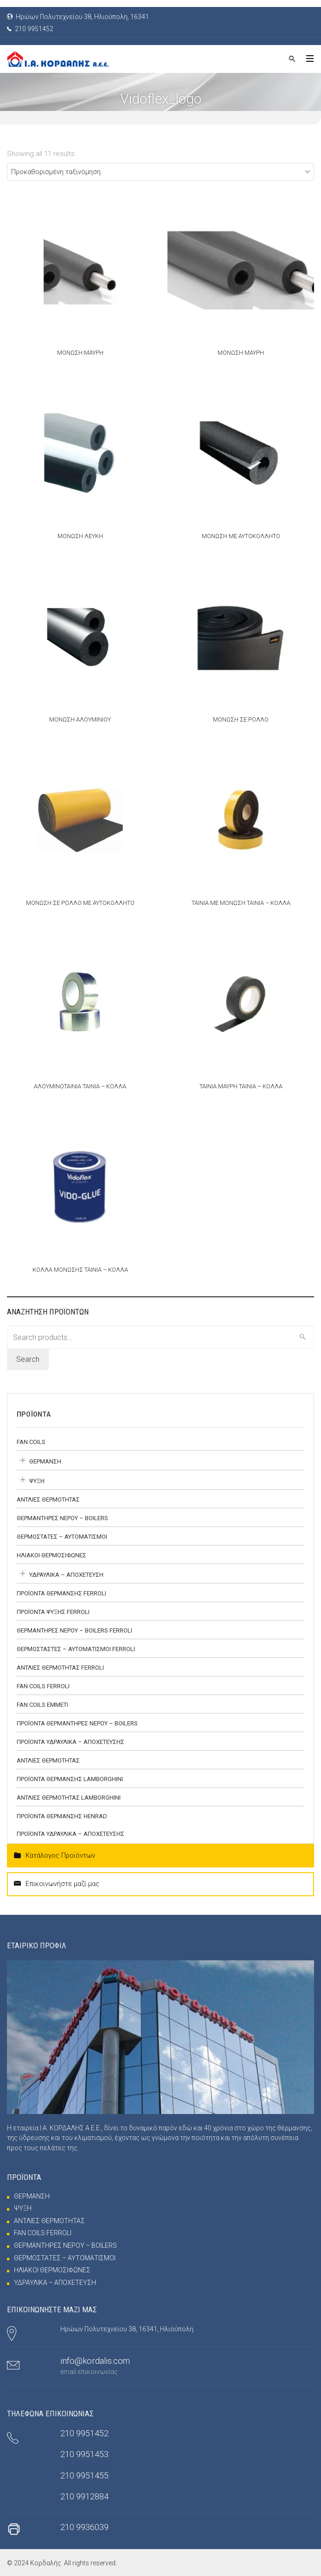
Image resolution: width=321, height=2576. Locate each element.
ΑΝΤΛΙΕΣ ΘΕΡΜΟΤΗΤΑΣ (48, 1499)
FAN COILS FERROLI (43, 1686)
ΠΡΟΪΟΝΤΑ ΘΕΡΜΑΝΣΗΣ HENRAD (62, 1816)
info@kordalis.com (95, 2361)
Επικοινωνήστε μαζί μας (56, 1884)
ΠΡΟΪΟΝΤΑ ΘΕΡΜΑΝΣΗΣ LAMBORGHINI (70, 1779)
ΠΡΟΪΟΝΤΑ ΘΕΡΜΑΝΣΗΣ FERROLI (61, 1593)
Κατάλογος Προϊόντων (54, 1855)
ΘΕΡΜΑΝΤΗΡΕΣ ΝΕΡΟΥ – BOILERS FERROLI (74, 1630)
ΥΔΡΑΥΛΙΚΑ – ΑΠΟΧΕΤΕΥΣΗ (66, 1574)
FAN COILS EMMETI (42, 1704)
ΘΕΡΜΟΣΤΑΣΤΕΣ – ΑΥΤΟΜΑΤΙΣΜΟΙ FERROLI (76, 1649)
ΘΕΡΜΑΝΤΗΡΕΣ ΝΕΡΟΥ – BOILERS (62, 1518)
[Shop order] (160, 172)
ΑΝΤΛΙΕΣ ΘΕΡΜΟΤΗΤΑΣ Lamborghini (69, 1797)
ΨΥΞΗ (37, 1480)
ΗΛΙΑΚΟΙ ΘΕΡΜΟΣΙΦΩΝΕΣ (51, 1555)
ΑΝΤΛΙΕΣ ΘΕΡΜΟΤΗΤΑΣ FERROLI (60, 1667)
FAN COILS (31, 1441)
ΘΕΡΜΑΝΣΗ (45, 1461)
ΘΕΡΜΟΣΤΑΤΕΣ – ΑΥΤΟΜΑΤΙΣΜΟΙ (62, 1536)
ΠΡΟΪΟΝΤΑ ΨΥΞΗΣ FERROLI (53, 1611)
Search (27, 1359)
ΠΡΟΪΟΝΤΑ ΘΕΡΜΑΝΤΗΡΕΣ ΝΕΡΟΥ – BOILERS (77, 1723)
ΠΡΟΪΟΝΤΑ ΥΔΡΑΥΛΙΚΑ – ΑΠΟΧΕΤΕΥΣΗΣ (70, 1741)
